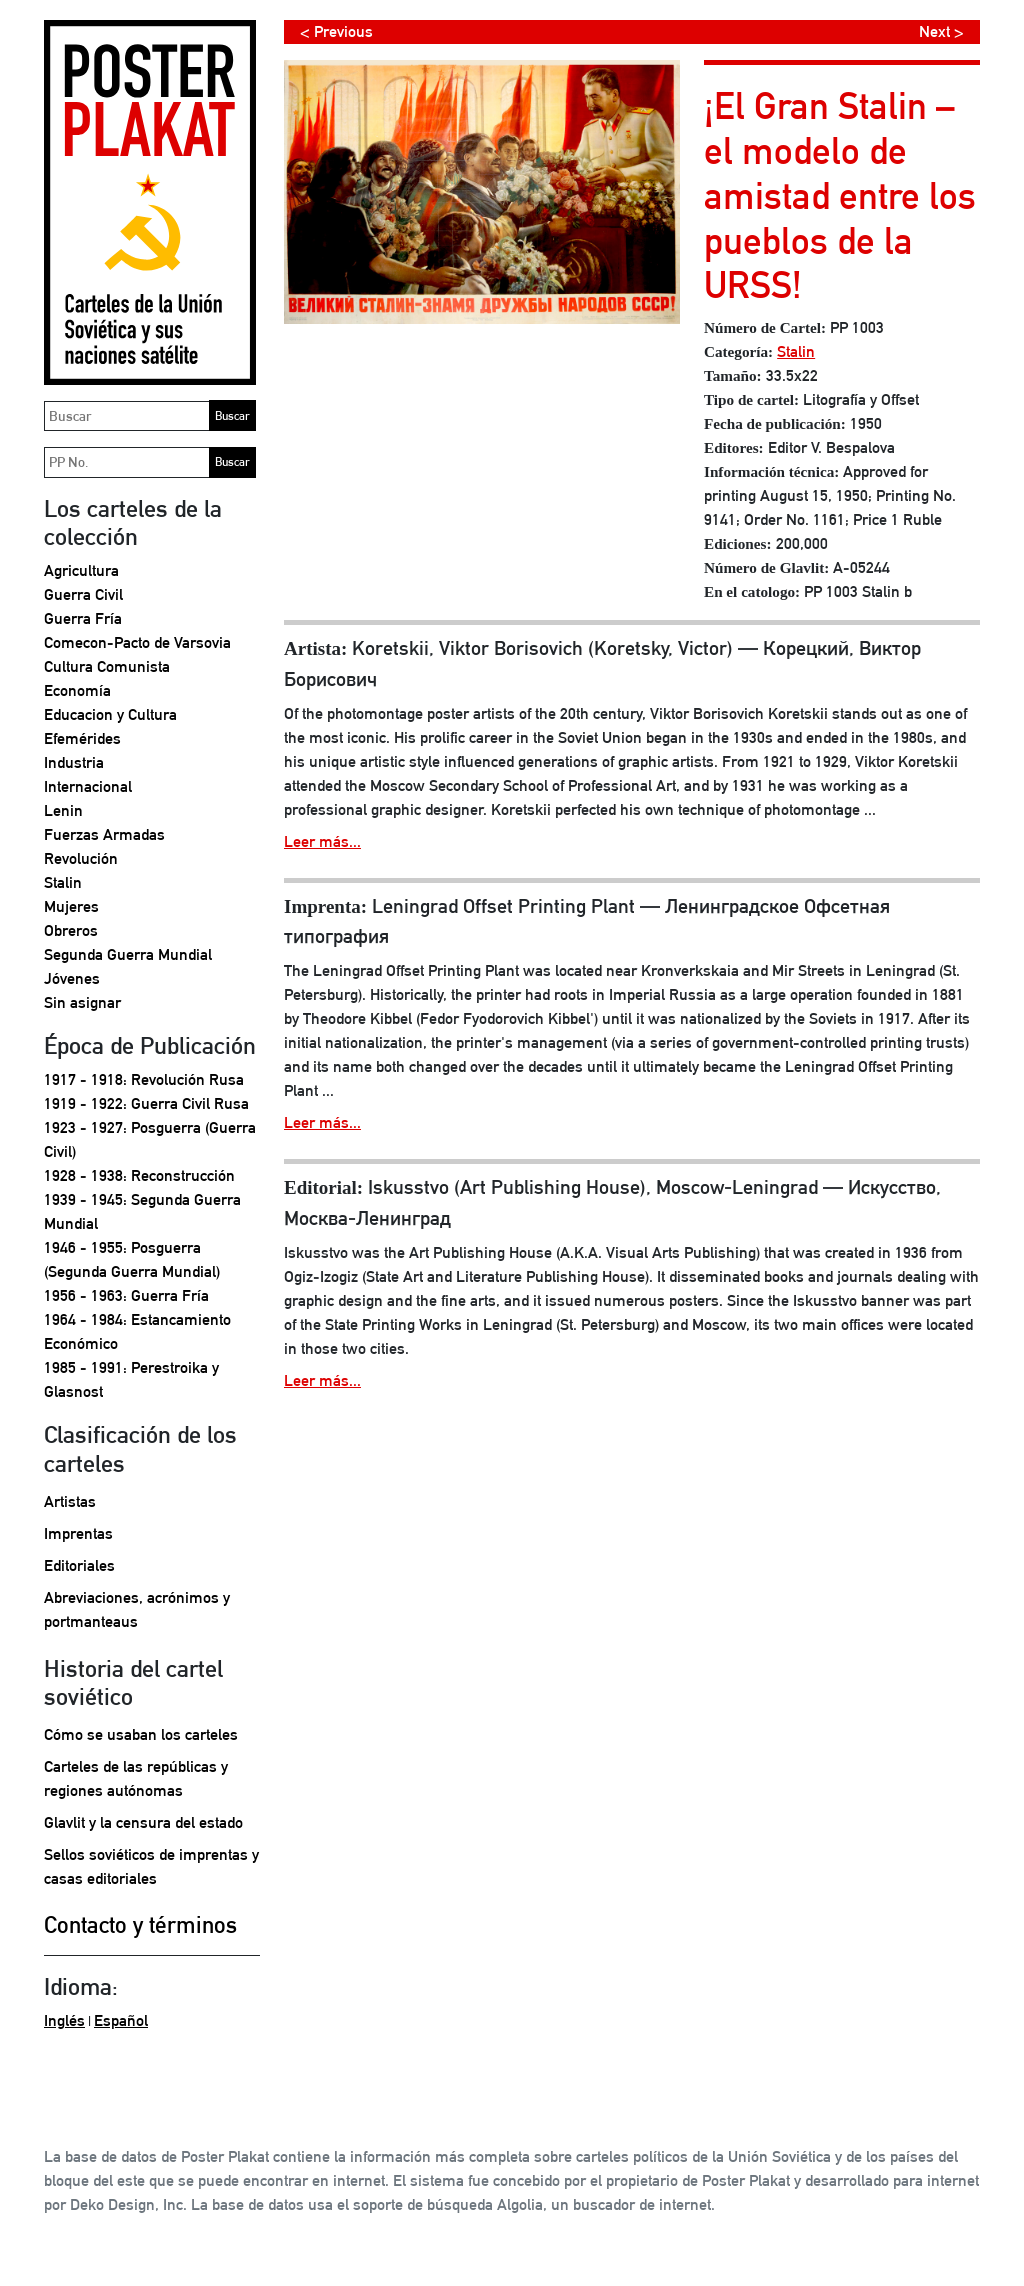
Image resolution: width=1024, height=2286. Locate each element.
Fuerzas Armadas (104, 834)
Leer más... (322, 841)
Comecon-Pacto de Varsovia (137, 642)
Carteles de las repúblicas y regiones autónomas (136, 1778)
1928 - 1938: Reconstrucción (139, 1175)
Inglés (64, 2020)
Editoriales (79, 1565)
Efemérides (82, 738)
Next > (941, 31)
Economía (77, 690)
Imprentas (78, 1533)
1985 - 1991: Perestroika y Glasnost (131, 1379)
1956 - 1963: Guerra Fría (126, 1295)
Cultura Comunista (107, 666)
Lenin (63, 810)
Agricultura (81, 570)
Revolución (81, 858)
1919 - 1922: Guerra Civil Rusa (146, 1103)
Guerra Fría (83, 618)
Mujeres (71, 906)
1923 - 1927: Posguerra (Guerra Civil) (150, 1139)
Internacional (88, 786)
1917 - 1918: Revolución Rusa (144, 1079)
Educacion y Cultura (110, 714)
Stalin (63, 882)
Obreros (71, 930)
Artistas (70, 1501)
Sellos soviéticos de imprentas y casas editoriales (151, 1866)
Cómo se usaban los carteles (141, 1734)
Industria (74, 762)
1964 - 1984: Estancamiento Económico (137, 1331)
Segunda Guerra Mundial (128, 954)
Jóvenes (72, 978)
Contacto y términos (140, 1924)
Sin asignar (82, 1002)
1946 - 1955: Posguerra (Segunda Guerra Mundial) (132, 1259)
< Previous (336, 31)
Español (121, 2020)
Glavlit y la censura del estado (143, 1822)
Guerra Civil (83, 594)
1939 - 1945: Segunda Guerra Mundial (142, 1211)
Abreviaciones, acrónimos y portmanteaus (137, 1609)
